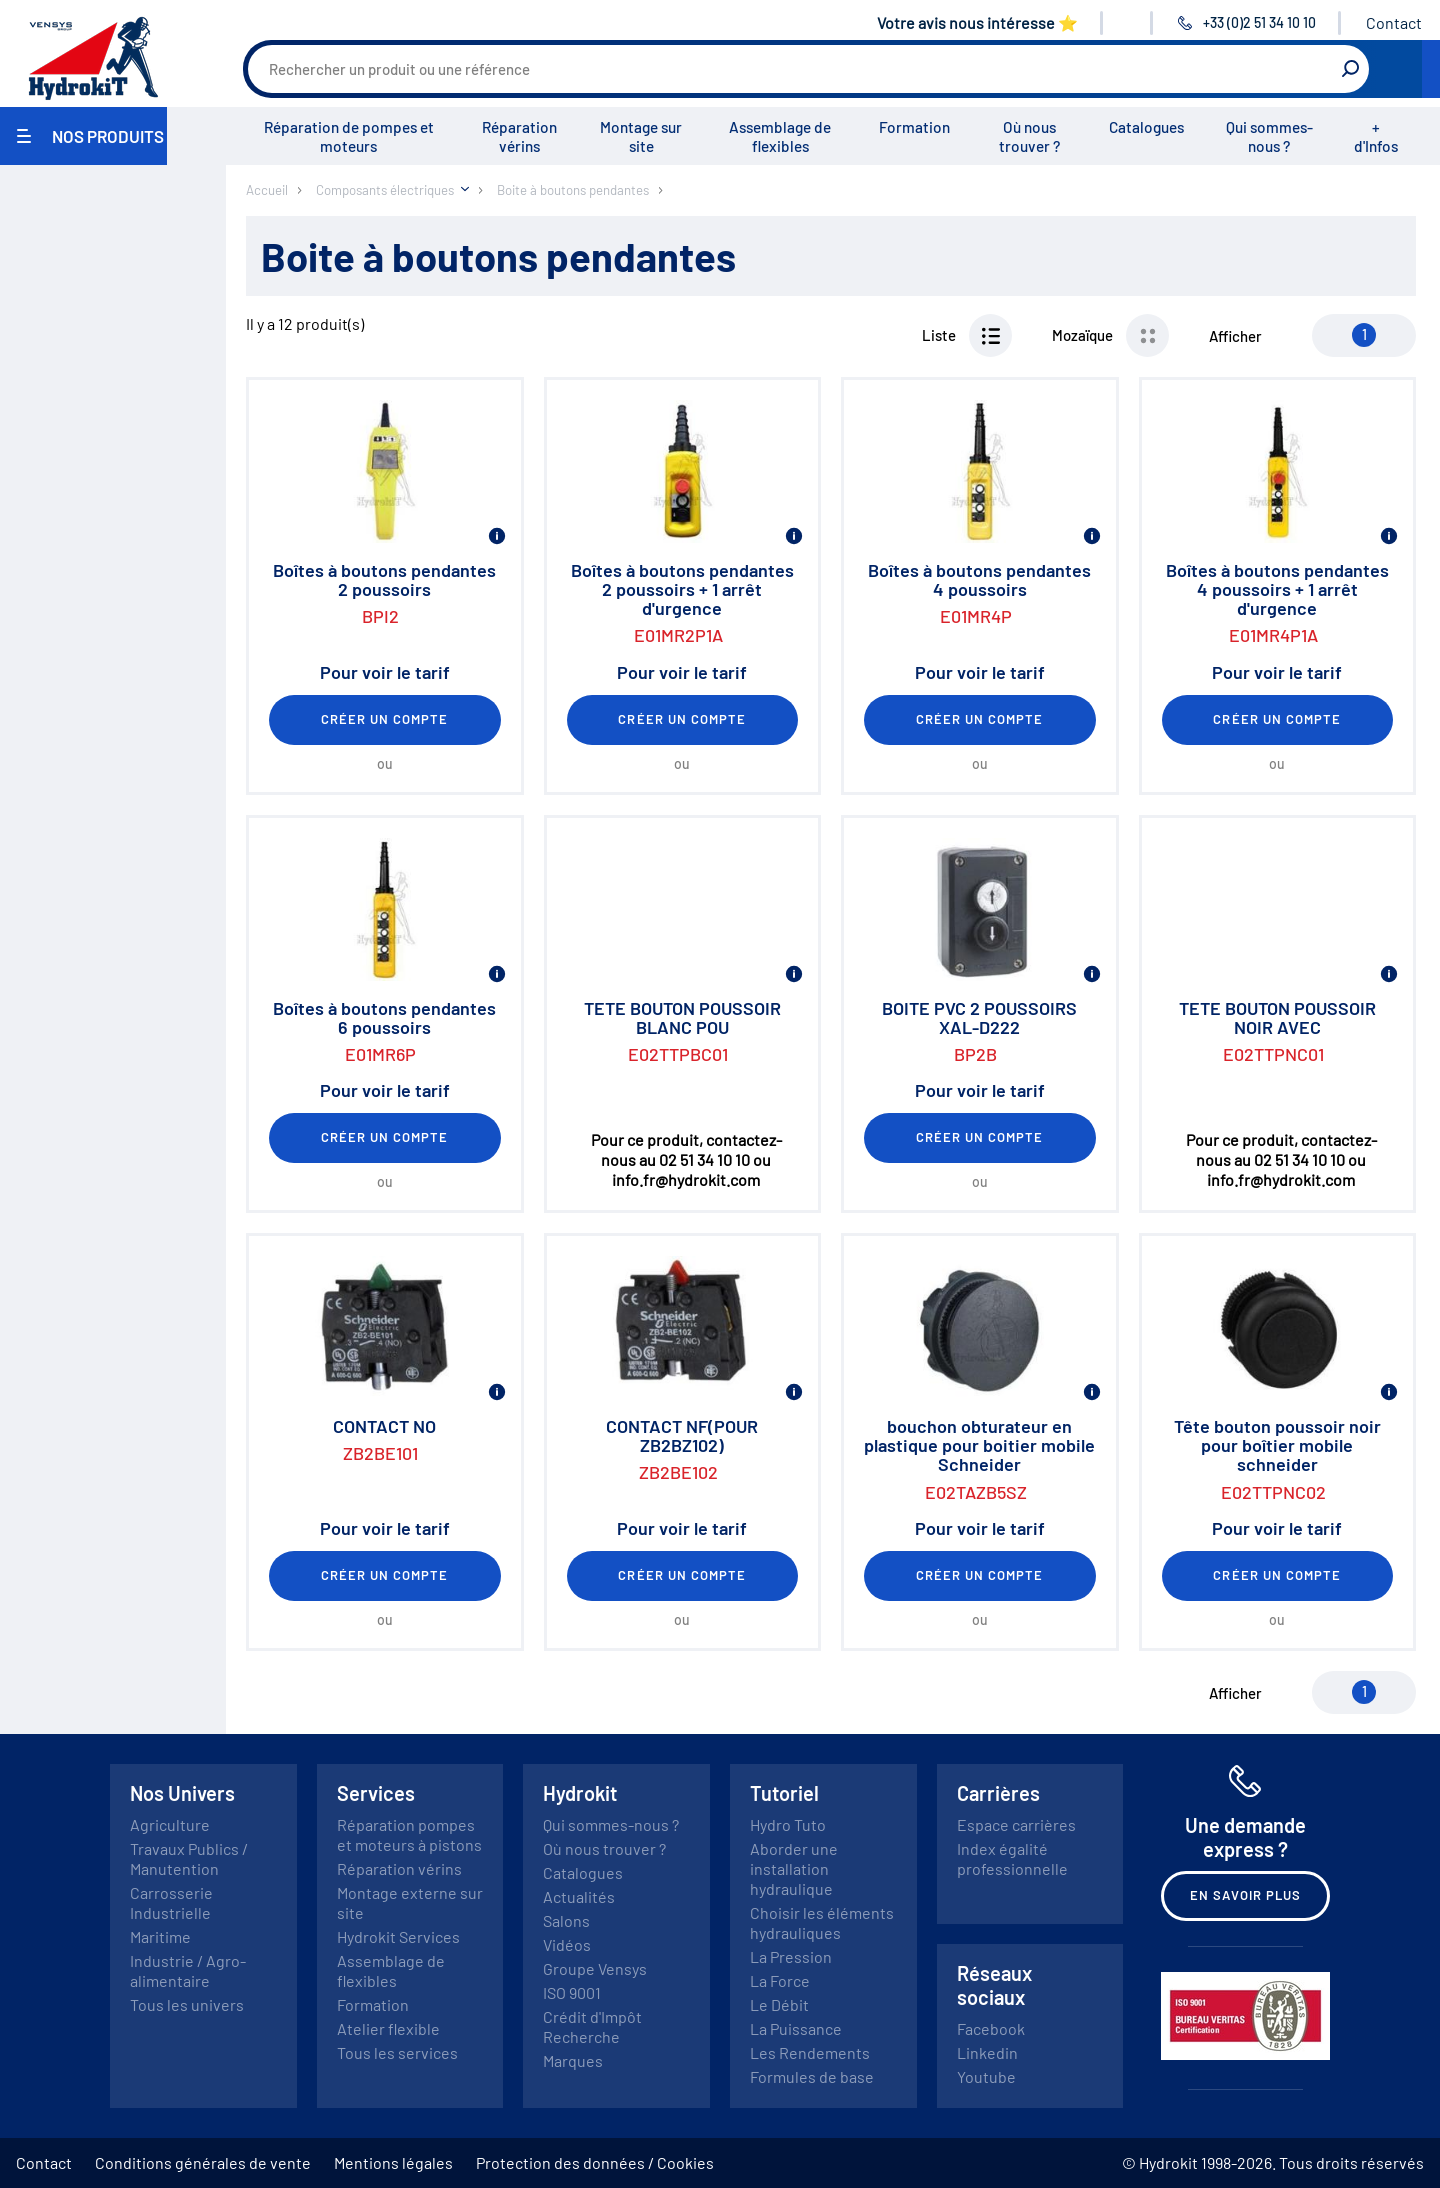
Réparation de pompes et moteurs (349, 136)
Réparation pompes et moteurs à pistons (409, 1834)
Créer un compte (385, 719)
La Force (780, 1980)
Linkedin (987, 2052)
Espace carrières (1016, 1824)
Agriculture (170, 1824)
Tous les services (397, 2052)
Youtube (986, 2076)
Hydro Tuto (788, 1824)
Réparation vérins (519, 136)
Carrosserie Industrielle (171, 1902)
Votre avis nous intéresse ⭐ (977, 22)
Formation (914, 127)
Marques (573, 2060)
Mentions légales (393, 2162)
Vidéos (567, 1944)
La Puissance (796, 2028)
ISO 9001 (572, 1992)
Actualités (579, 1896)
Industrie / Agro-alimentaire (188, 1970)
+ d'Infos (1376, 136)
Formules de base (812, 2076)
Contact (1394, 22)
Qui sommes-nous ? (1269, 136)
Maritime (160, 1936)
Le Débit (779, 2004)
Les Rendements (810, 2052)
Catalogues (1146, 127)
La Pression (791, 1956)
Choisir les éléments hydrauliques (822, 1922)
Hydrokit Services (398, 1936)
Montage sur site (641, 136)
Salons (566, 1920)
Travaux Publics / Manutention (189, 1858)
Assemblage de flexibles (780, 136)
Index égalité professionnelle (1012, 1858)
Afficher (1235, 336)
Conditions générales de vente (203, 2162)
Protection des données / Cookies (595, 2162)
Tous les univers (187, 2004)
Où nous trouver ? (1029, 136)
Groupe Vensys (595, 1968)
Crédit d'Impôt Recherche (592, 2026)
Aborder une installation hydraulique (794, 1868)
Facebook (991, 2028)
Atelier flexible (388, 2028)
